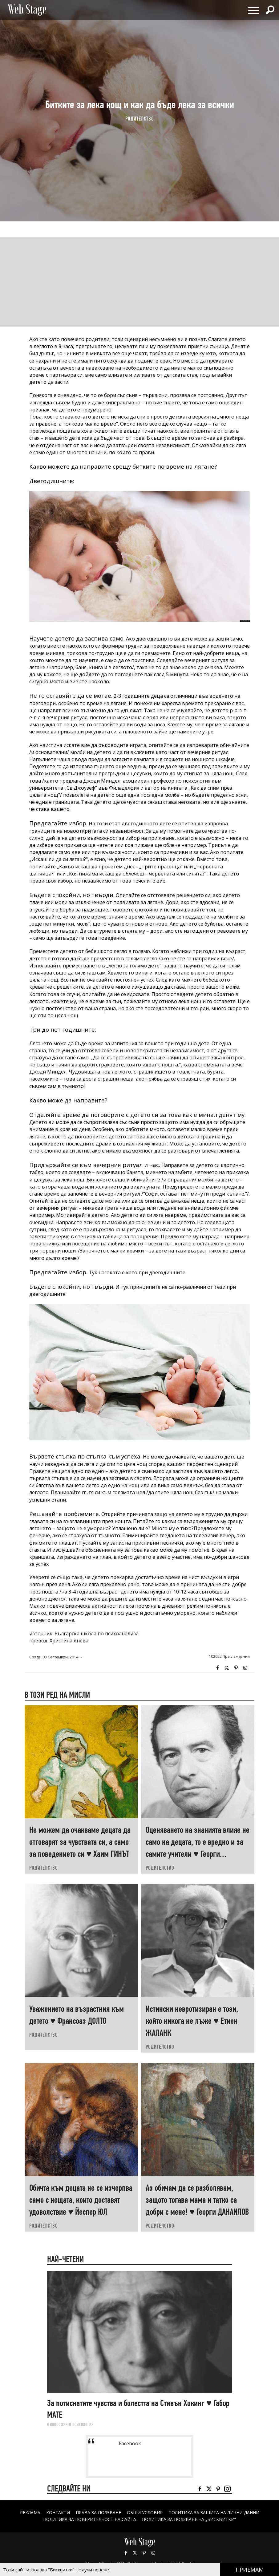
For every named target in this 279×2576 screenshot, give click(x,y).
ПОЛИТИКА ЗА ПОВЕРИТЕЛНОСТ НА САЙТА (89, 2519)
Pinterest (144, 2553)
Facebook (217, 1668)
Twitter (226, 1668)
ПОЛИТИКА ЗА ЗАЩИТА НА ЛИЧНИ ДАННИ (214, 2512)
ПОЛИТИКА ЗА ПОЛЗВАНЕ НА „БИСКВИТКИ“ (189, 2519)
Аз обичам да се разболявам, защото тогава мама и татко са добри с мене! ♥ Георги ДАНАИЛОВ (197, 2200)
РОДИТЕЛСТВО (139, 118)
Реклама (30, 2512)
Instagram (245, 1668)
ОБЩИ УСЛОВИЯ (145, 2512)
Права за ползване (98, 2512)
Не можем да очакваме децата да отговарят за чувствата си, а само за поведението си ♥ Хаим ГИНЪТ (80, 1842)
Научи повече (93, 2569)
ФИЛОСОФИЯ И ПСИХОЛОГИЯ (70, 2424)
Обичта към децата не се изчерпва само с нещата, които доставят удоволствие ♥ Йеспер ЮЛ (80, 2200)
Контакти (58, 2512)
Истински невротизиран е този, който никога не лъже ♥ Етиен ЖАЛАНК (192, 2021)
